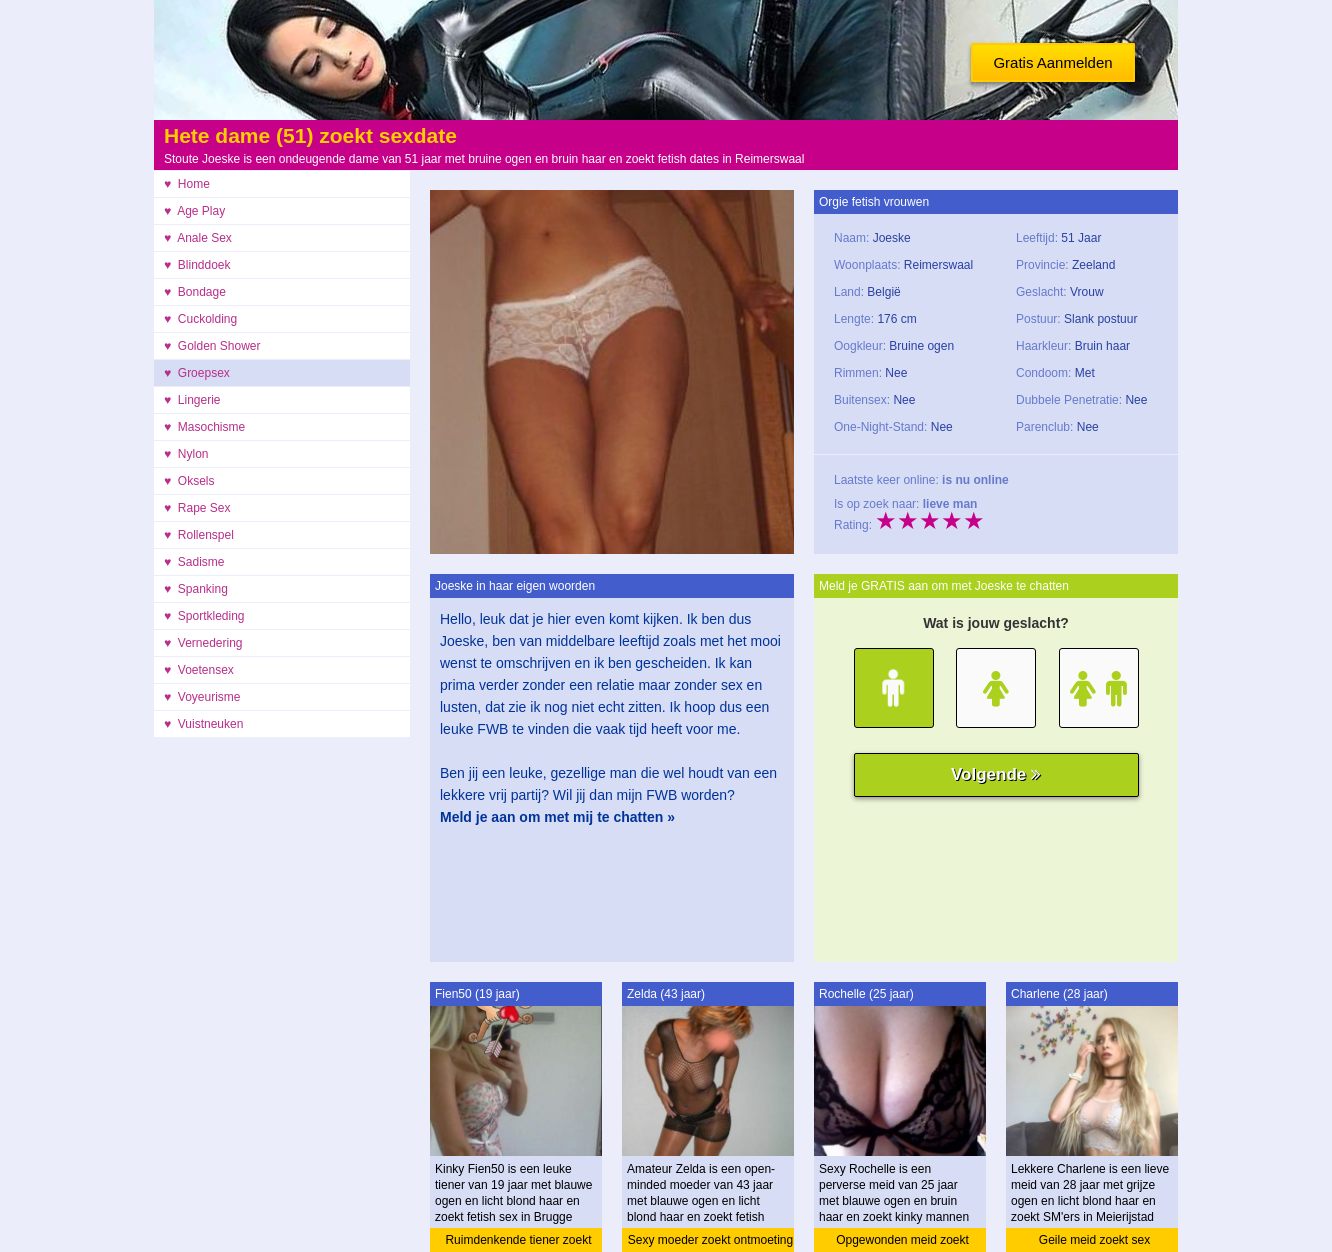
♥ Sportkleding (204, 616)
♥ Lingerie (192, 400)
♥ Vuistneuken (203, 724)
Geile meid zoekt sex (1094, 1240)
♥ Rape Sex (197, 508)
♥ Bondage (195, 292)
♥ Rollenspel (199, 535)
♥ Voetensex (199, 670)
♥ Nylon (186, 454)
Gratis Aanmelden (1052, 62)
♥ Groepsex (197, 373)
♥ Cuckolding (200, 319)
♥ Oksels (189, 481)
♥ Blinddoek (197, 265)
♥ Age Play (194, 211)
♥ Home (187, 184)
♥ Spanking (196, 589)
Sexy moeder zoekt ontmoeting (710, 1240)
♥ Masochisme (204, 427)
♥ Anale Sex (198, 238)
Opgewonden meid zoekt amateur (902, 1242)
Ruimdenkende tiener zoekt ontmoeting (518, 1242)
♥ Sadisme (194, 562)
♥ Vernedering (203, 643)
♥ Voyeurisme (202, 697)
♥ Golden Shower (212, 346)
